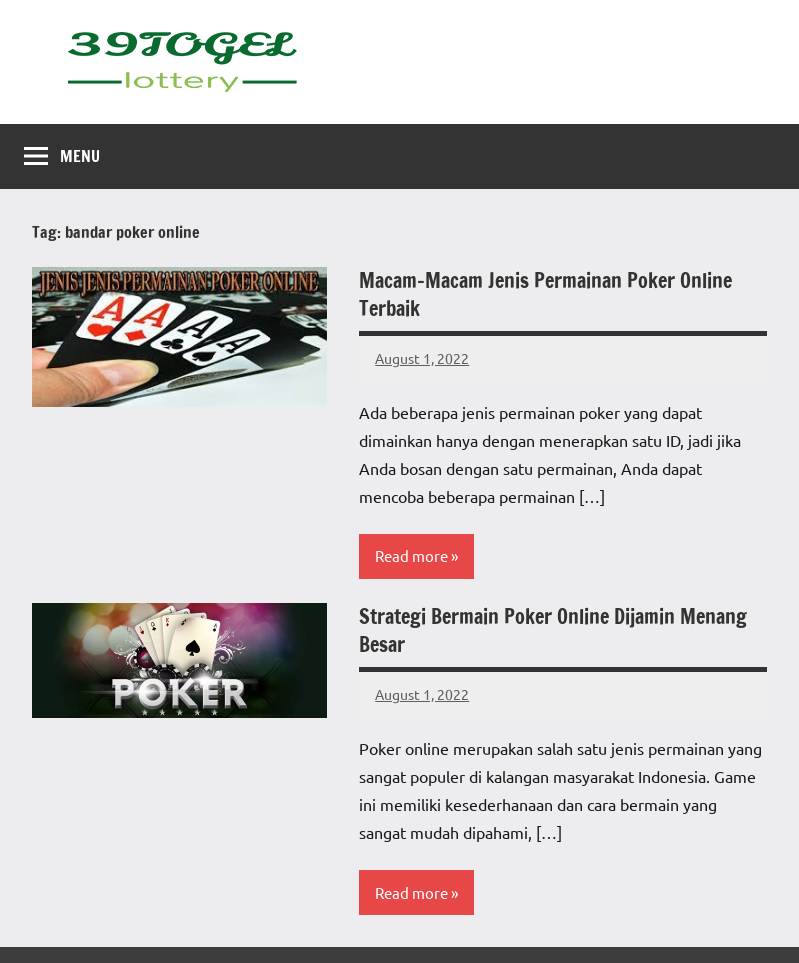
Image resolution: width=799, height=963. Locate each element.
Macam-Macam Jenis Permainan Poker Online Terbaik (545, 294)
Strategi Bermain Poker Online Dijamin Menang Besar (553, 630)
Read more (411, 555)
